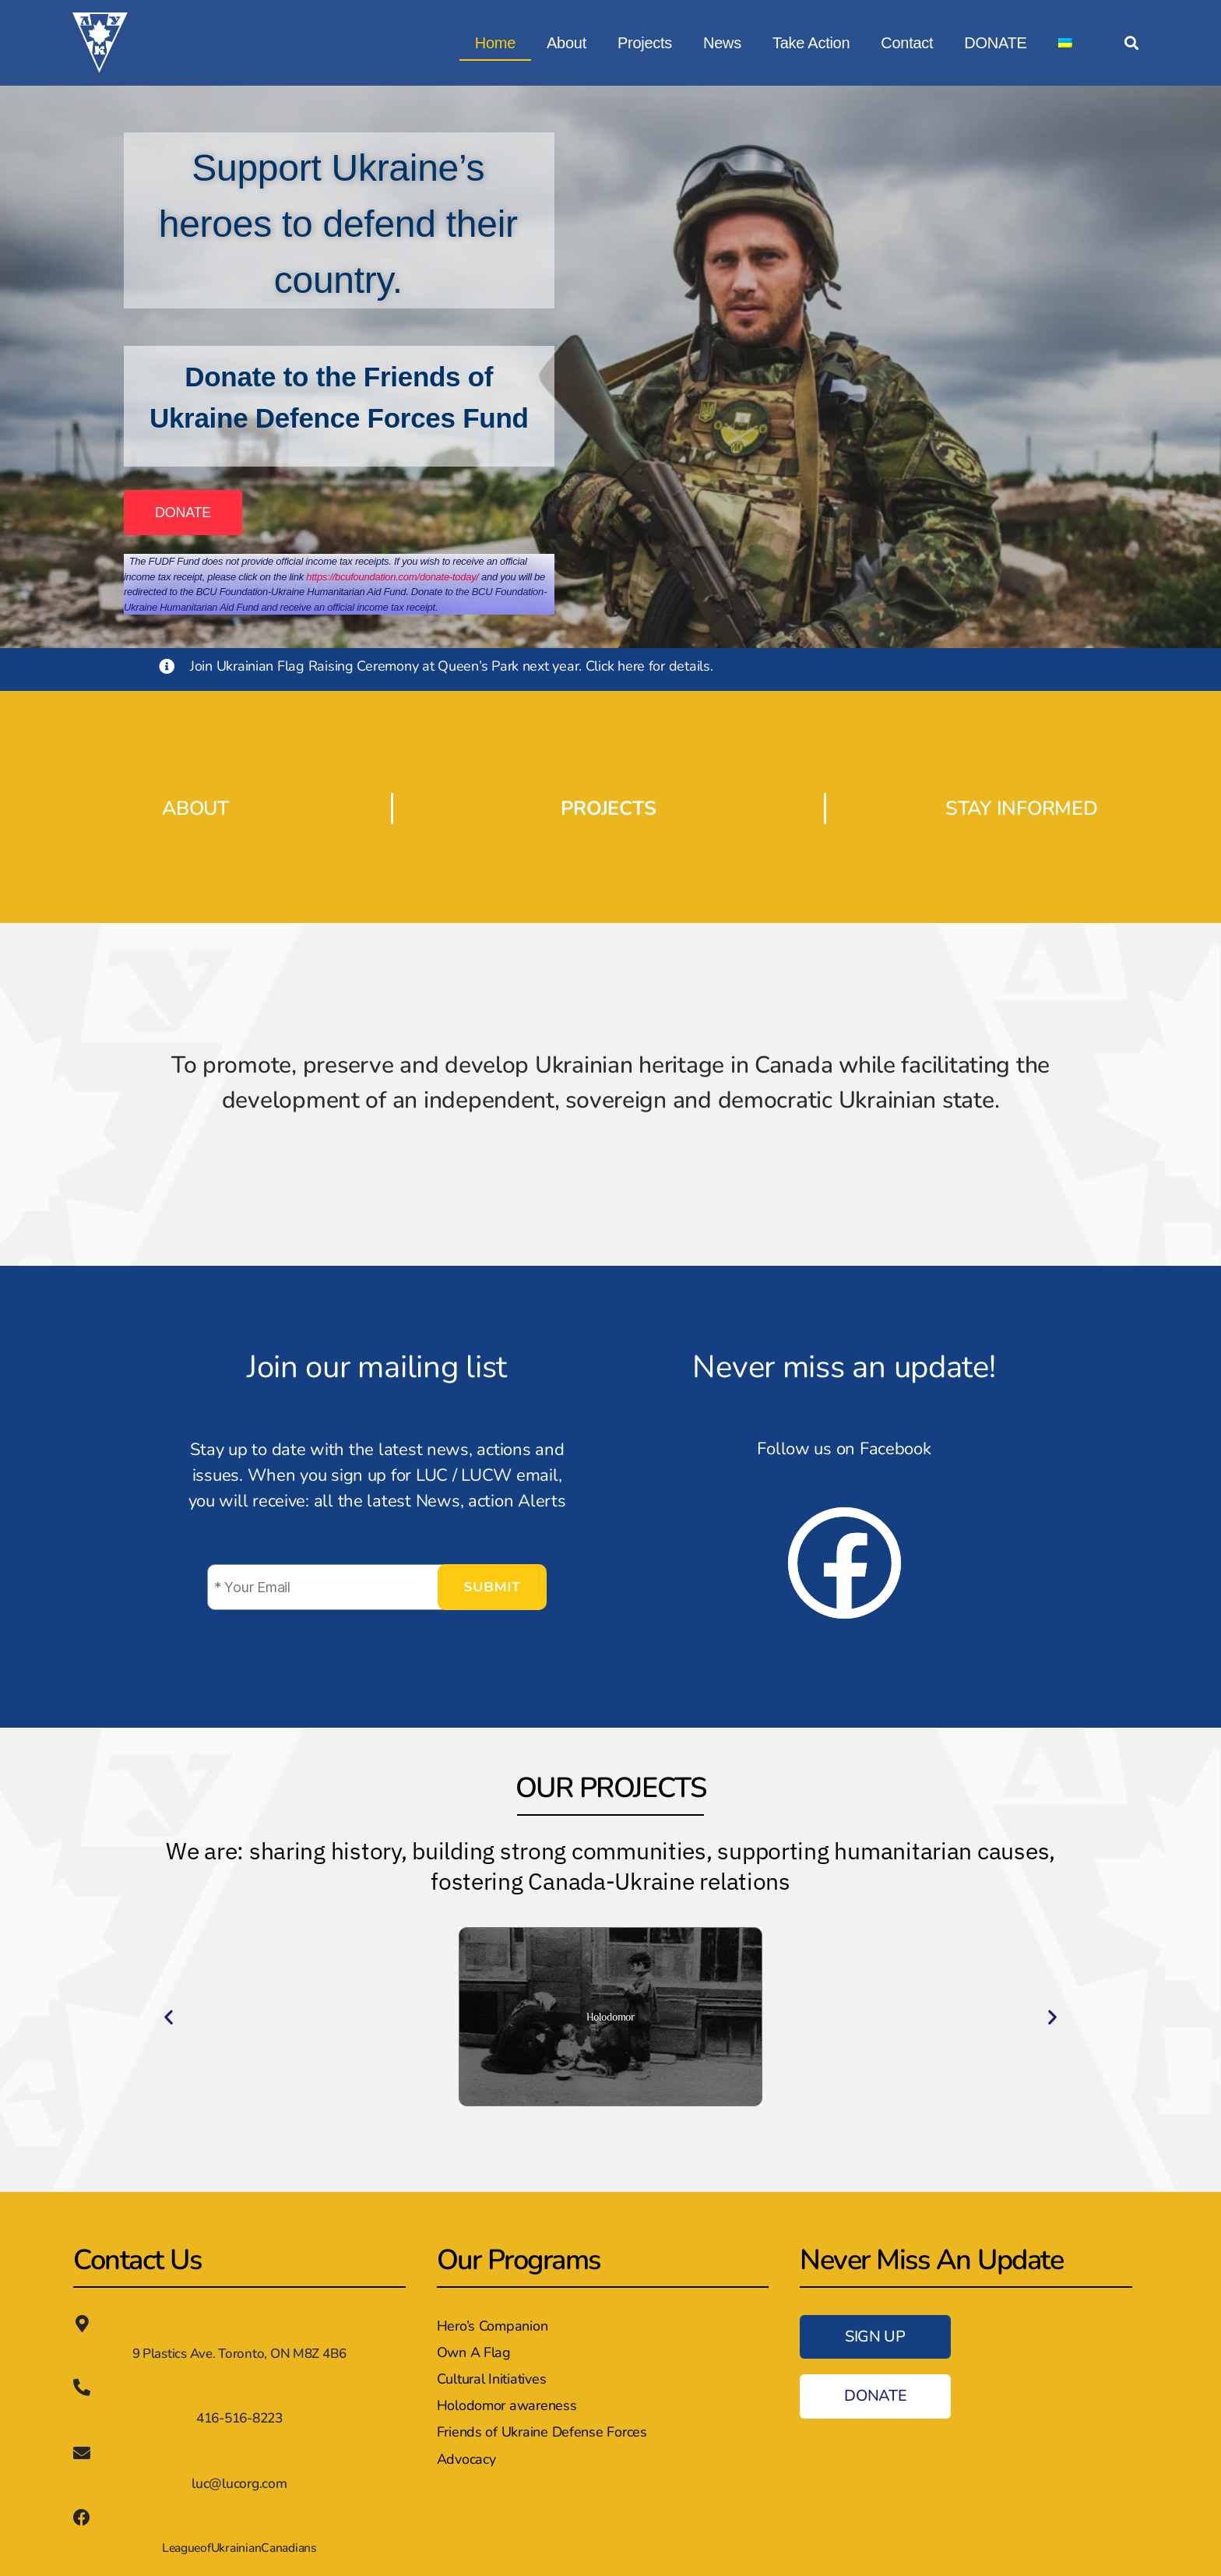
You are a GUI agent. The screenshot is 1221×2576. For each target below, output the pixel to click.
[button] (1131, 43)
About (566, 42)
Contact (907, 42)
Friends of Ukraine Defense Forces (542, 2432)
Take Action (811, 42)
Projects (645, 42)
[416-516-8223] (81, 2387)
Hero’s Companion (492, 2326)
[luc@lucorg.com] (81, 2452)
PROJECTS (608, 808)
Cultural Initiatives (492, 2379)
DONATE (995, 42)
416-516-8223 (239, 2417)
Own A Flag (474, 2352)
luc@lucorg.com (239, 2482)
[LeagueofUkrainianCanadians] (81, 2516)
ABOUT (195, 808)
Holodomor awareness (507, 2405)
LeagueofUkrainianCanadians (239, 2546)
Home (495, 42)
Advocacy (466, 2459)
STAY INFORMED (1021, 808)
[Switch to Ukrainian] (1065, 43)
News (722, 42)
